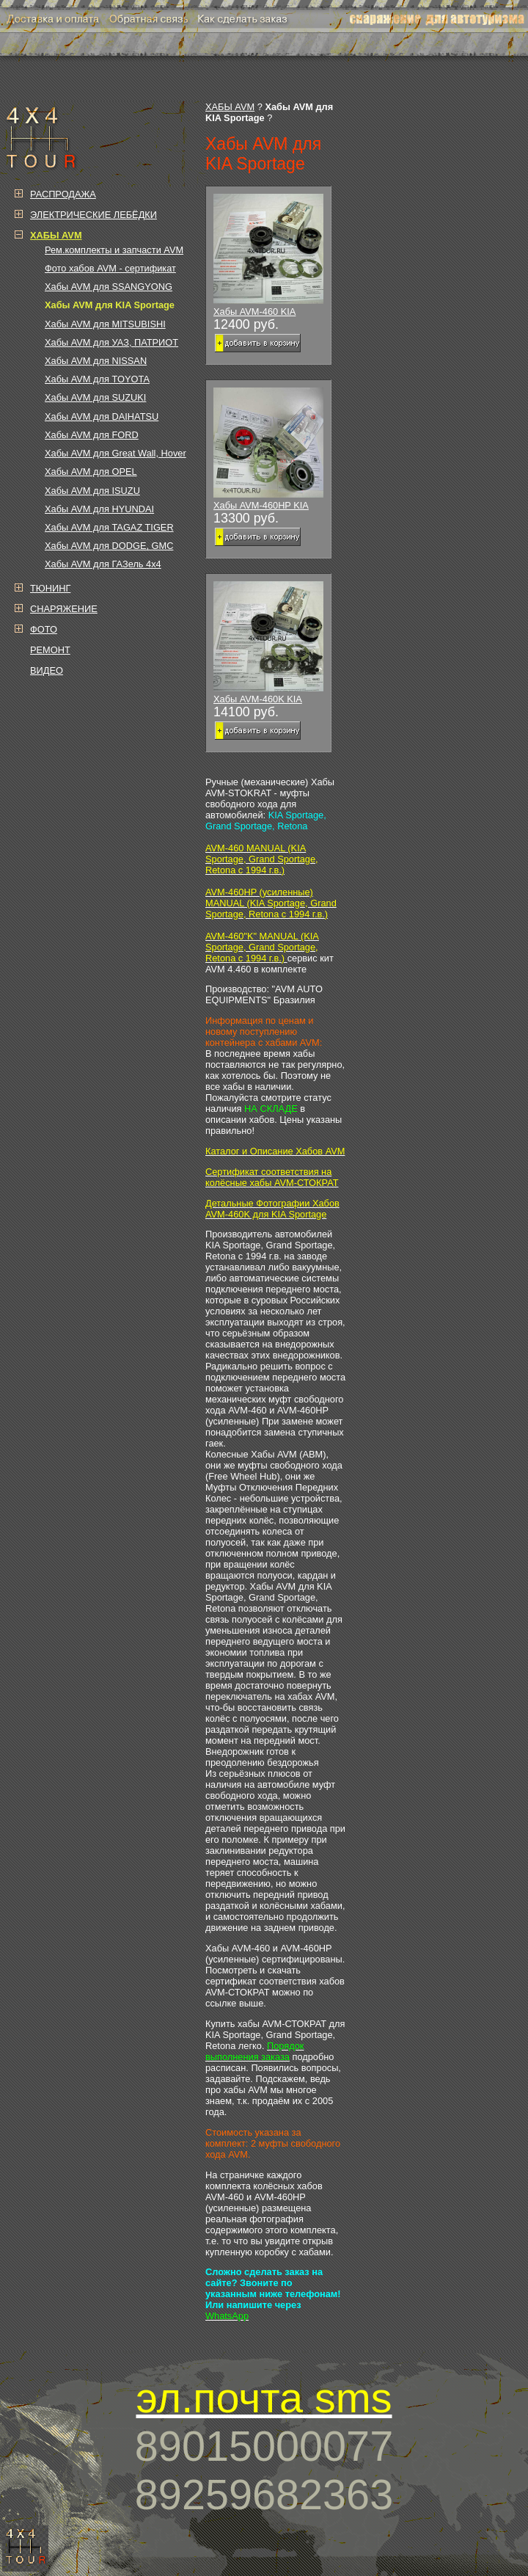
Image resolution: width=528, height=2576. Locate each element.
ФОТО (43, 629)
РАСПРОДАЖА (63, 194)
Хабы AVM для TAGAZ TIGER (109, 527)
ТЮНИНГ (50, 588)
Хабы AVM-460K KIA (268, 643)
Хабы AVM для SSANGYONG (108, 286)
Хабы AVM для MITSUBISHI (105, 324)
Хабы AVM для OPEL (91, 471)
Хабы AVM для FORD (92, 434)
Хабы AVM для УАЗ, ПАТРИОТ (111, 342)
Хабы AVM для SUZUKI (95, 397)
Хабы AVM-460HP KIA (268, 449)
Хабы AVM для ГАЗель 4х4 (103, 564)
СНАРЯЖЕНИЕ (64, 608)
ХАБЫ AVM (229, 106)
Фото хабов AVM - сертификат (110, 268)
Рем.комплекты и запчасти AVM (114, 249)
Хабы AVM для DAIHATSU (101, 416)
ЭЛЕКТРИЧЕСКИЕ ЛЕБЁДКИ (93, 214)
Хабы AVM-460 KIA (268, 255)
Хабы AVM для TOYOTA (97, 379)
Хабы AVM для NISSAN (96, 360)
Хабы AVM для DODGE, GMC (109, 545)
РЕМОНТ (50, 649)
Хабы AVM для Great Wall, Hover (115, 453)
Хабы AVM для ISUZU (92, 490)
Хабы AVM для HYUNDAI (99, 508)
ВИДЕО (46, 670)
